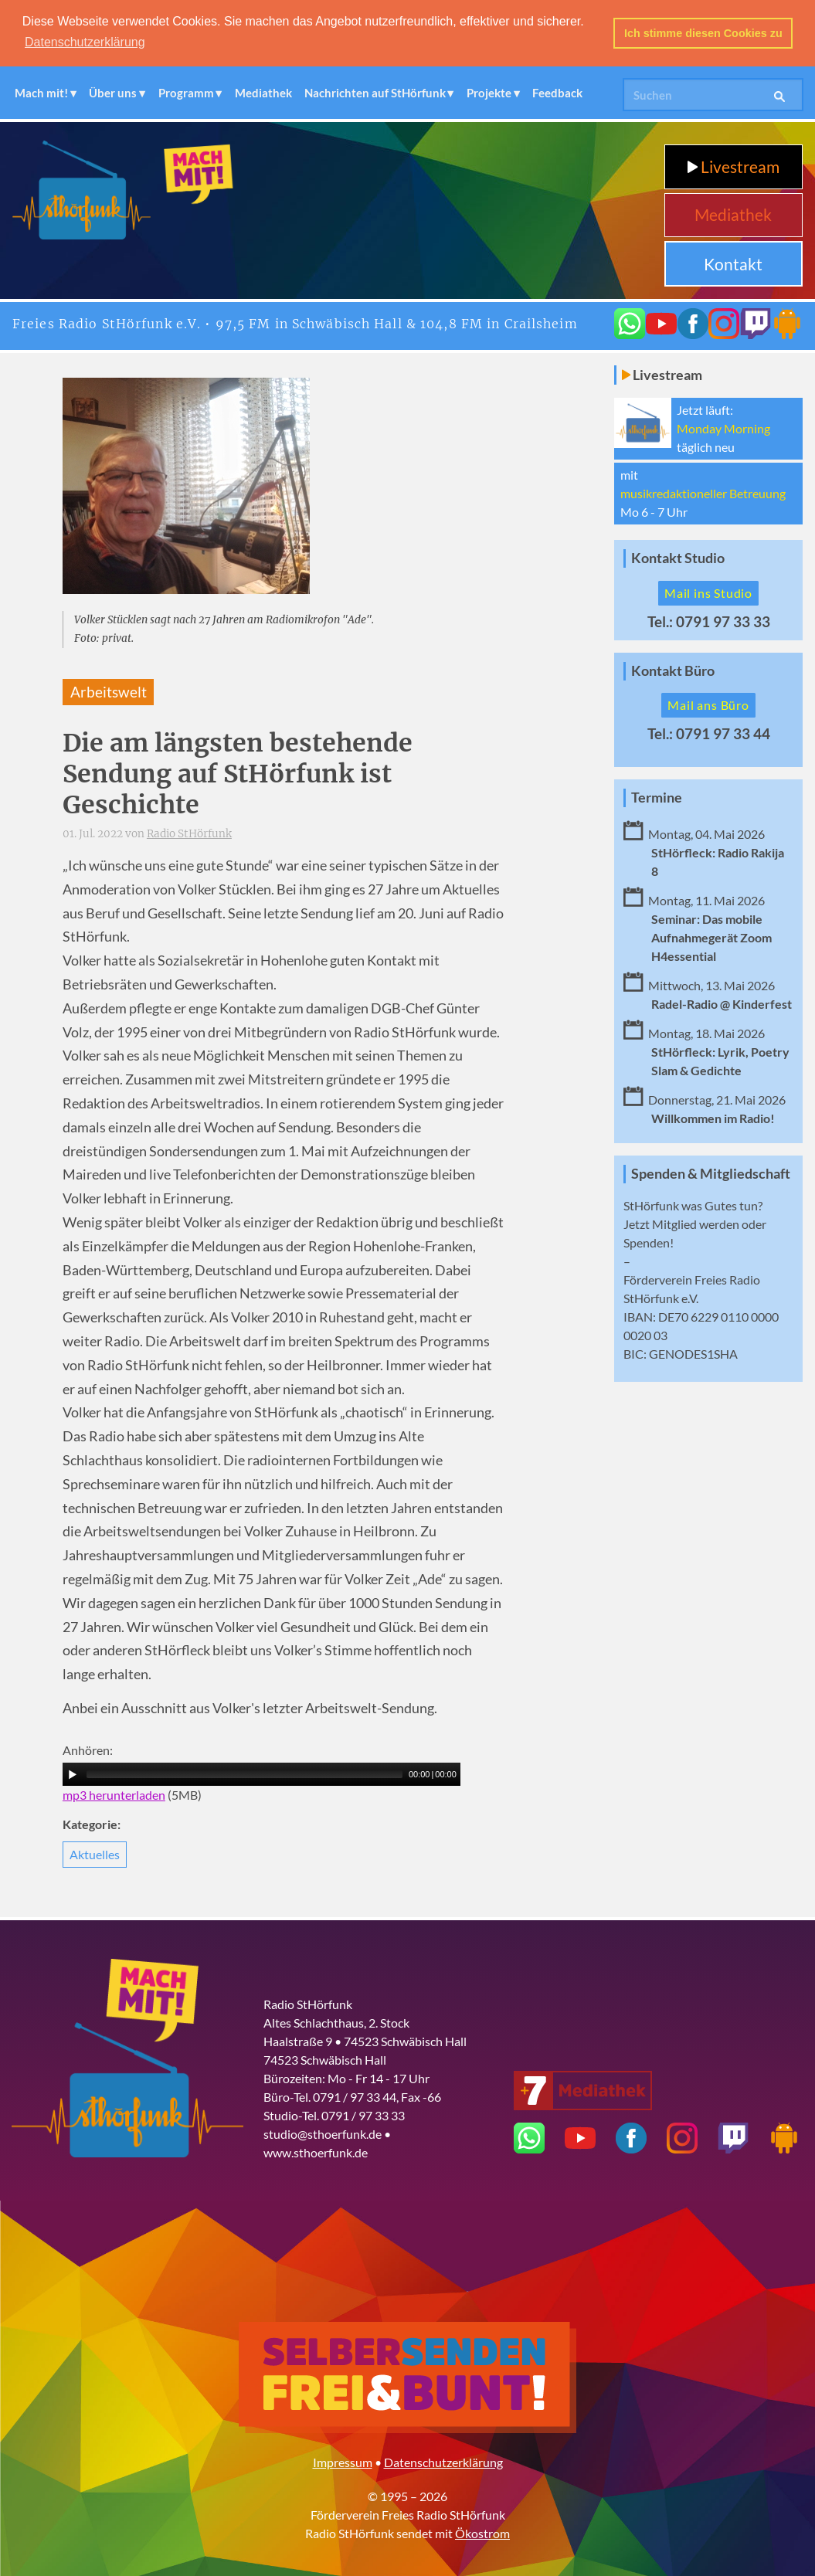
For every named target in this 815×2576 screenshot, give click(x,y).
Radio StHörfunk (189, 833)
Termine (656, 797)
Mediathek (263, 93)
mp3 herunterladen (114, 1794)
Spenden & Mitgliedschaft (710, 1174)
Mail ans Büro (708, 704)
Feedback (557, 93)
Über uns (113, 93)
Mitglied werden (695, 1224)
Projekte (489, 93)
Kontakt (733, 263)
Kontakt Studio (678, 558)
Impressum (342, 2462)
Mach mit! (41, 93)
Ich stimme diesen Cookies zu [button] (703, 33)
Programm (186, 93)
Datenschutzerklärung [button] (85, 42)
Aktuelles (95, 1854)
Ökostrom (482, 2533)
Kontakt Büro (673, 671)
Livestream (733, 166)
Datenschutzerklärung (443, 2462)
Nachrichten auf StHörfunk (375, 93)
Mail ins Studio (708, 592)
